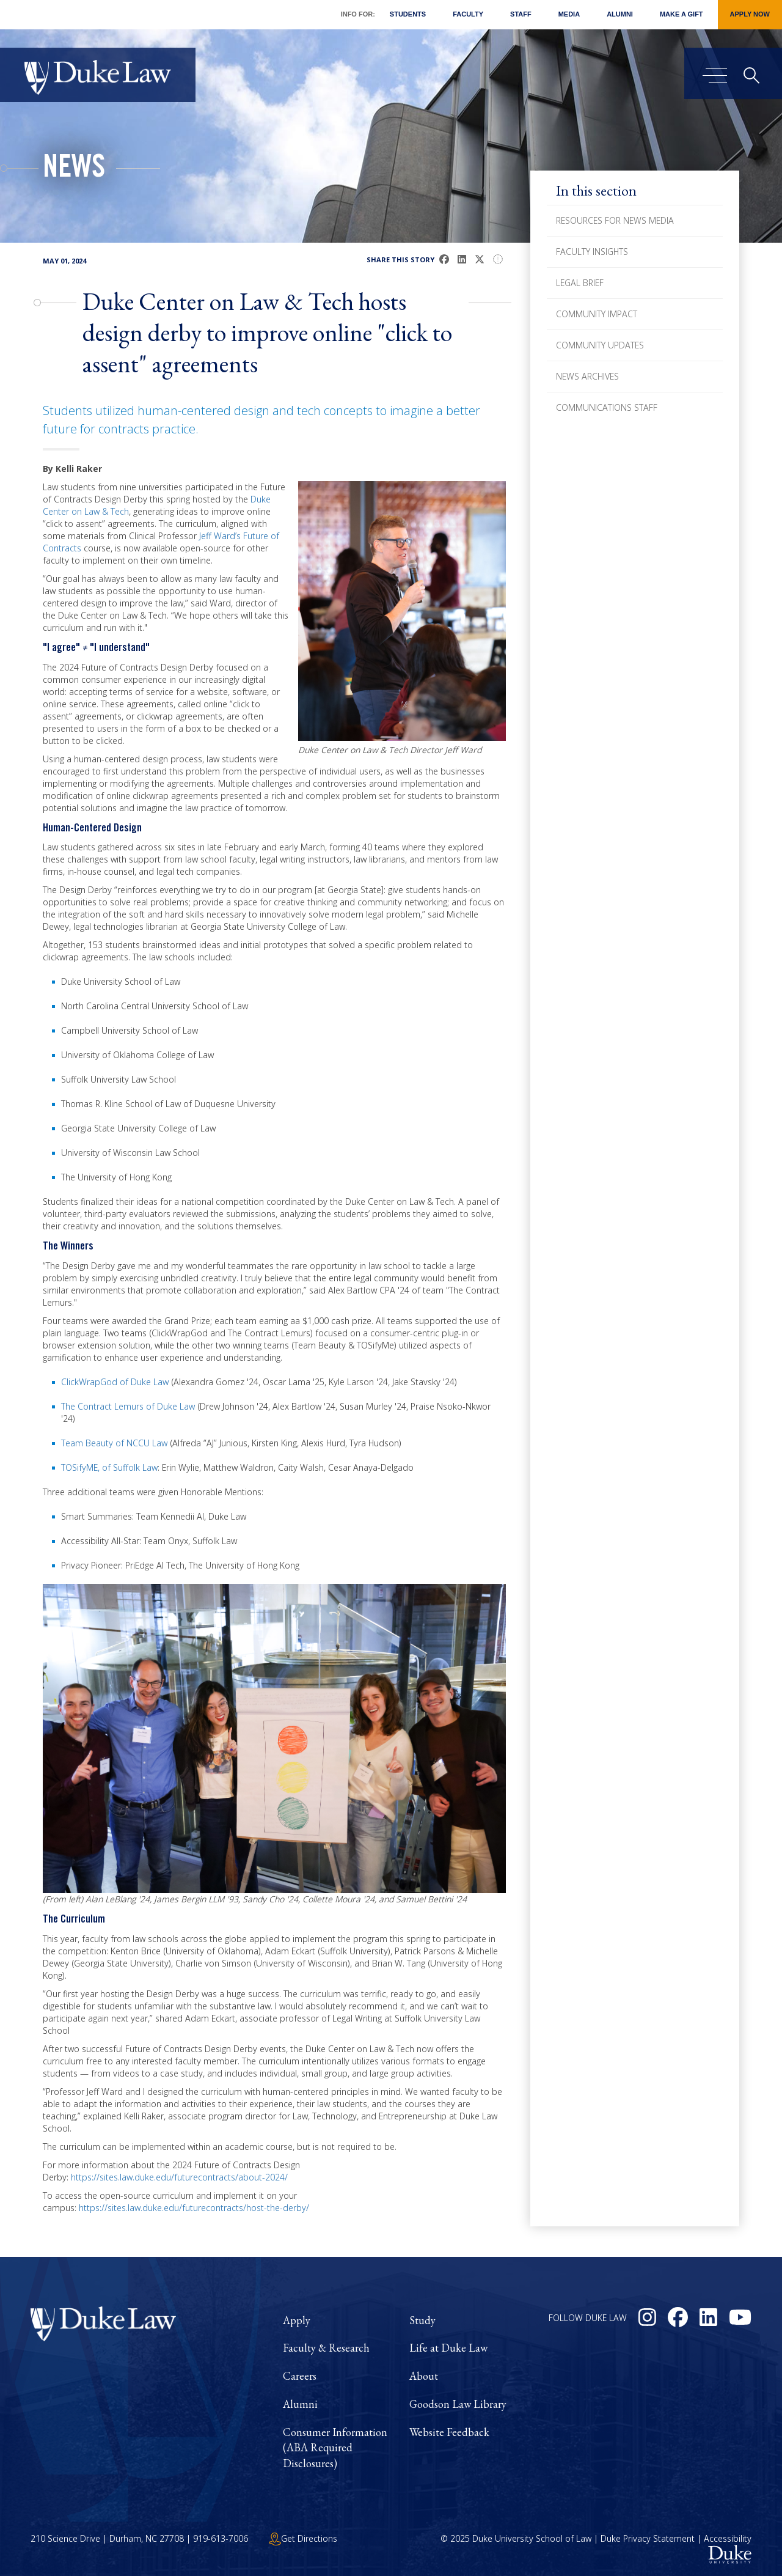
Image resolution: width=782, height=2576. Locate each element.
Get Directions (303, 2538)
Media (569, 14)
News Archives (587, 376)
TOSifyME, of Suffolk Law (109, 1467)
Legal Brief (580, 283)
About (423, 2376)
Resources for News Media (615, 220)
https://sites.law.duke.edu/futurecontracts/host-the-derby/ (194, 2208)
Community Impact (596, 314)
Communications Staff (606, 407)
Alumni (620, 14)
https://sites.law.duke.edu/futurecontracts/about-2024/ (179, 2177)
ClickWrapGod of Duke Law (115, 1382)
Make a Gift (681, 14)
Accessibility (727, 2538)
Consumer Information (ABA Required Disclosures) (335, 2447)
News (74, 170)
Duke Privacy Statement (648, 2538)
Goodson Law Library (457, 2404)
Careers (299, 2376)
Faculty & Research (326, 2348)
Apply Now (750, 14)
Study (422, 2320)
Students (408, 14)
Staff (521, 14)
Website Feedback (449, 2432)
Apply (296, 2320)
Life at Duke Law (448, 2348)
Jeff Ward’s (220, 536)
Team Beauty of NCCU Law (114, 1443)
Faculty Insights (592, 251)
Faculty (468, 14)
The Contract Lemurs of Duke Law (128, 1406)
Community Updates (600, 345)
